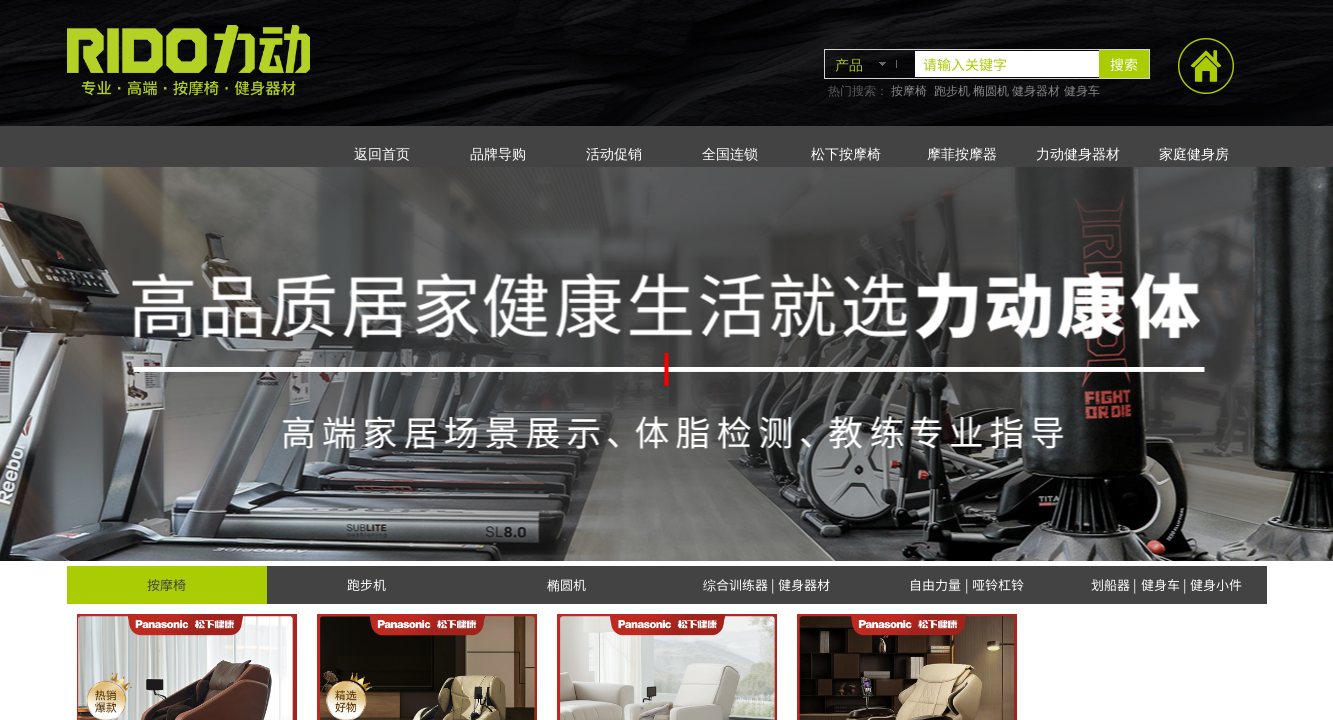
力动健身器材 (1078, 154)
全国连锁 (730, 154)
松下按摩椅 (846, 154)
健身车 (1082, 91)
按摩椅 (909, 91)
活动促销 (614, 154)
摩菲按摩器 (962, 154)
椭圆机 (991, 91)
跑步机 (952, 91)
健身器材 (1036, 91)
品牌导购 (498, 154)
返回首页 (382, 154)
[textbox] (1007, 64)
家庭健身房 (1194, 154)
